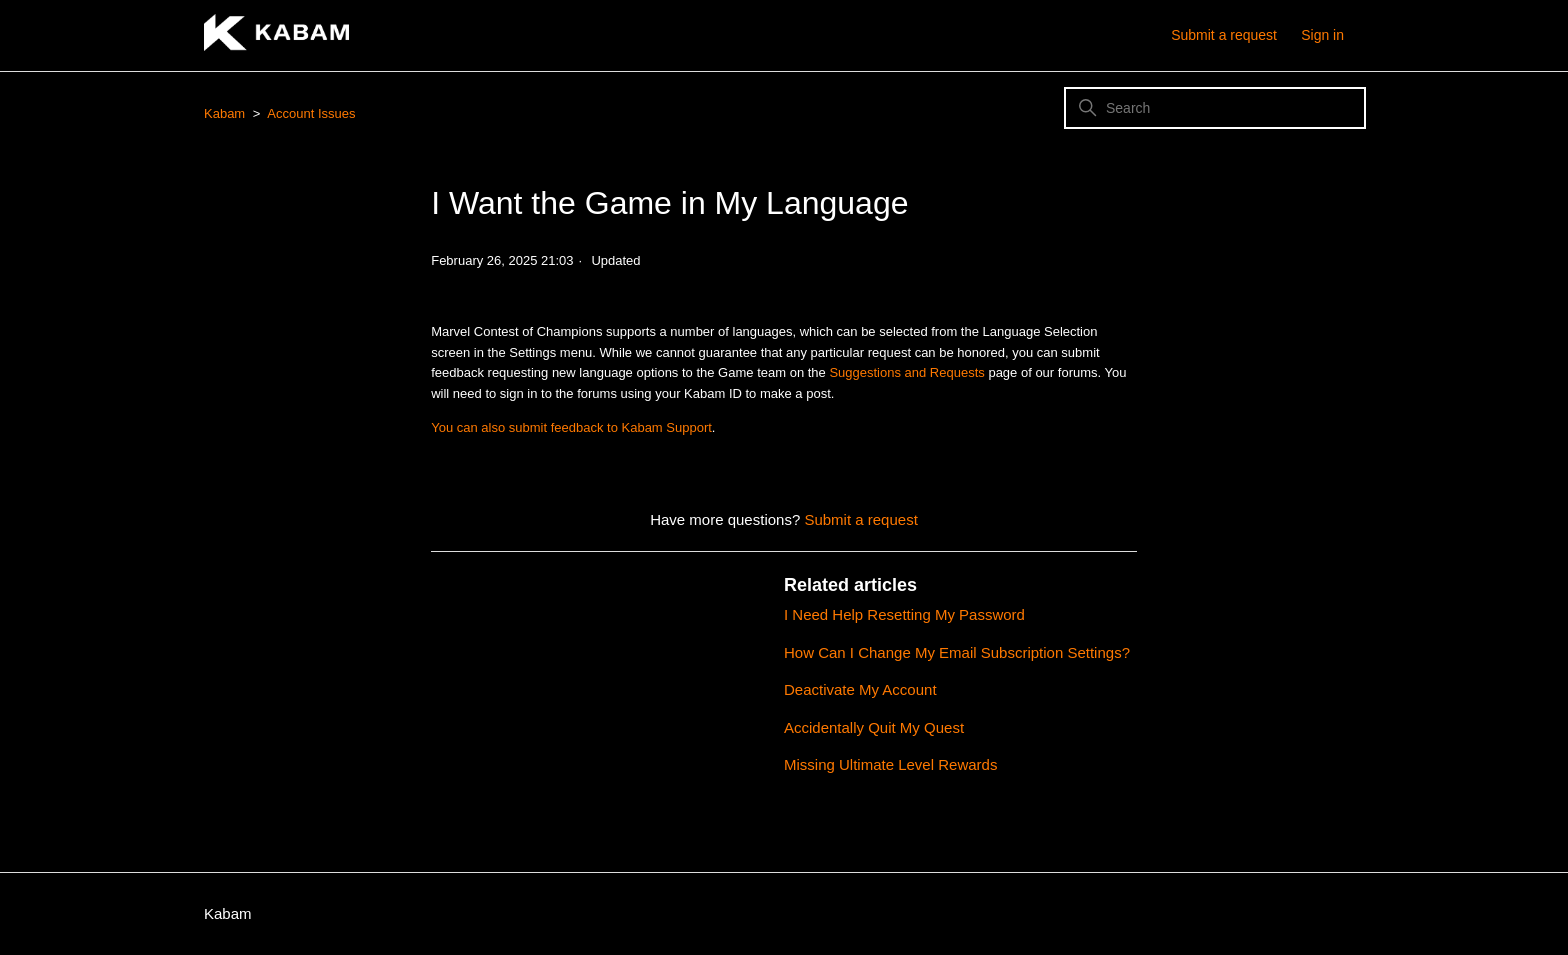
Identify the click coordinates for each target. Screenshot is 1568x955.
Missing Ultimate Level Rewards (890, 764)
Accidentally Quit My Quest (874, 727)
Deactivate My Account (860, 689)
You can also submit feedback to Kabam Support (571, 427)
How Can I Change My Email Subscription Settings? (957, 652)
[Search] (1215, 108)
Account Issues (311, 113)
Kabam (224, 113)
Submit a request (1224, 35)
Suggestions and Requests (906, 372)
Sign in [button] (1322, 35)
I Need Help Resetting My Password (904, 614)
